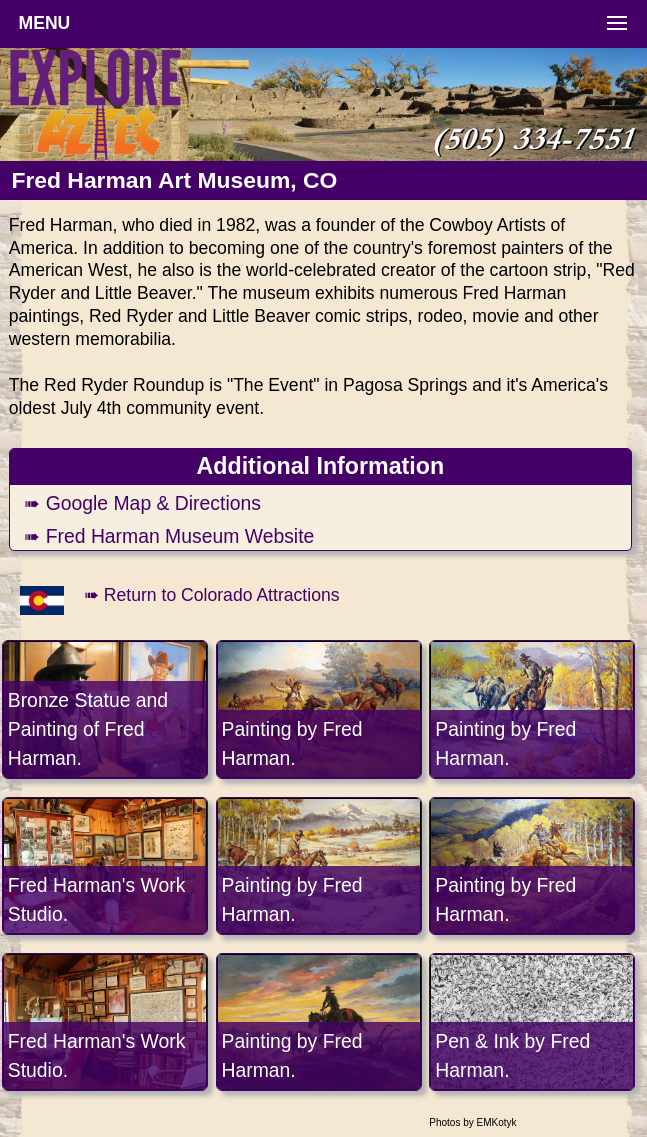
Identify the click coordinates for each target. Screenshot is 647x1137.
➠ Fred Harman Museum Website (169, 536)
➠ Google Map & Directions (142, 503)
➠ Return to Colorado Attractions (212, 595)
